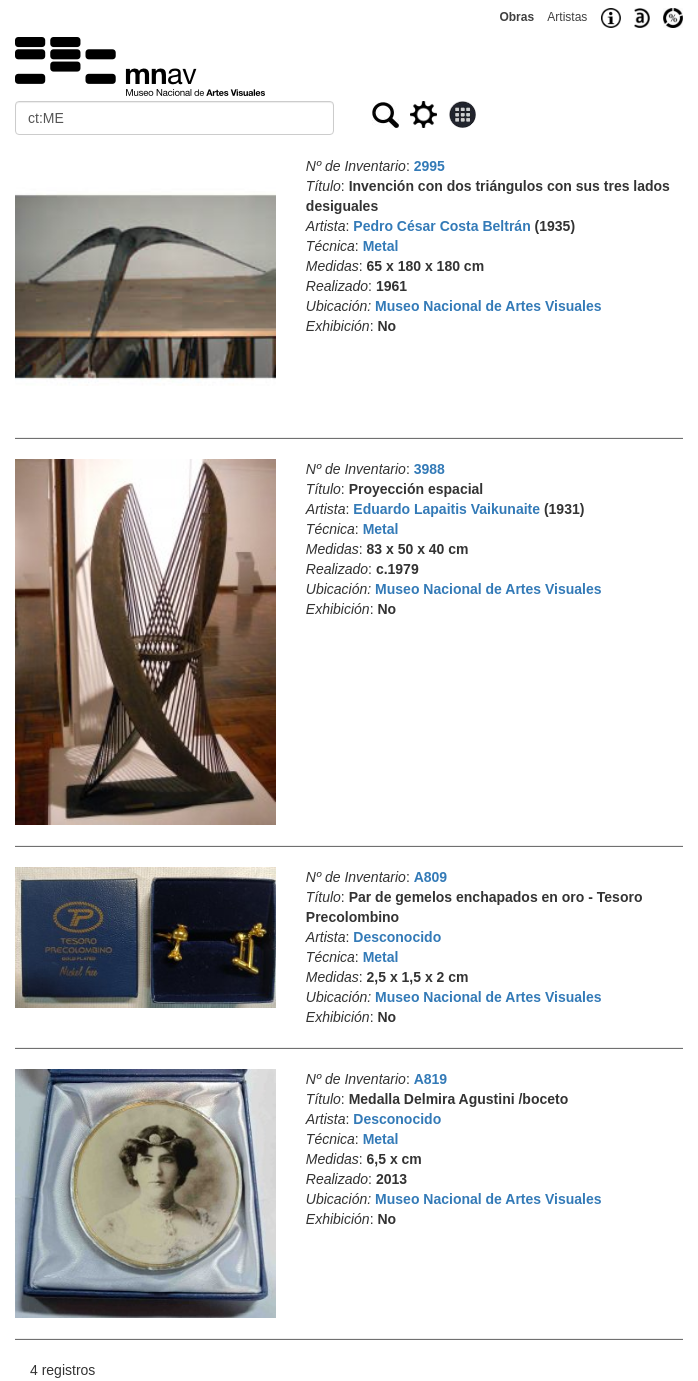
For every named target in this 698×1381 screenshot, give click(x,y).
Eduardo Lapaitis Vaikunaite (446, 509)
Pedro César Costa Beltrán (441, 226)
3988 (429, 469)
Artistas (567, 17)
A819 (430, 1079)
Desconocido (397, 937)
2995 (429, 166)
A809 (430, 877)
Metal (381, 246)
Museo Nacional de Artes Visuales (488, 306)
